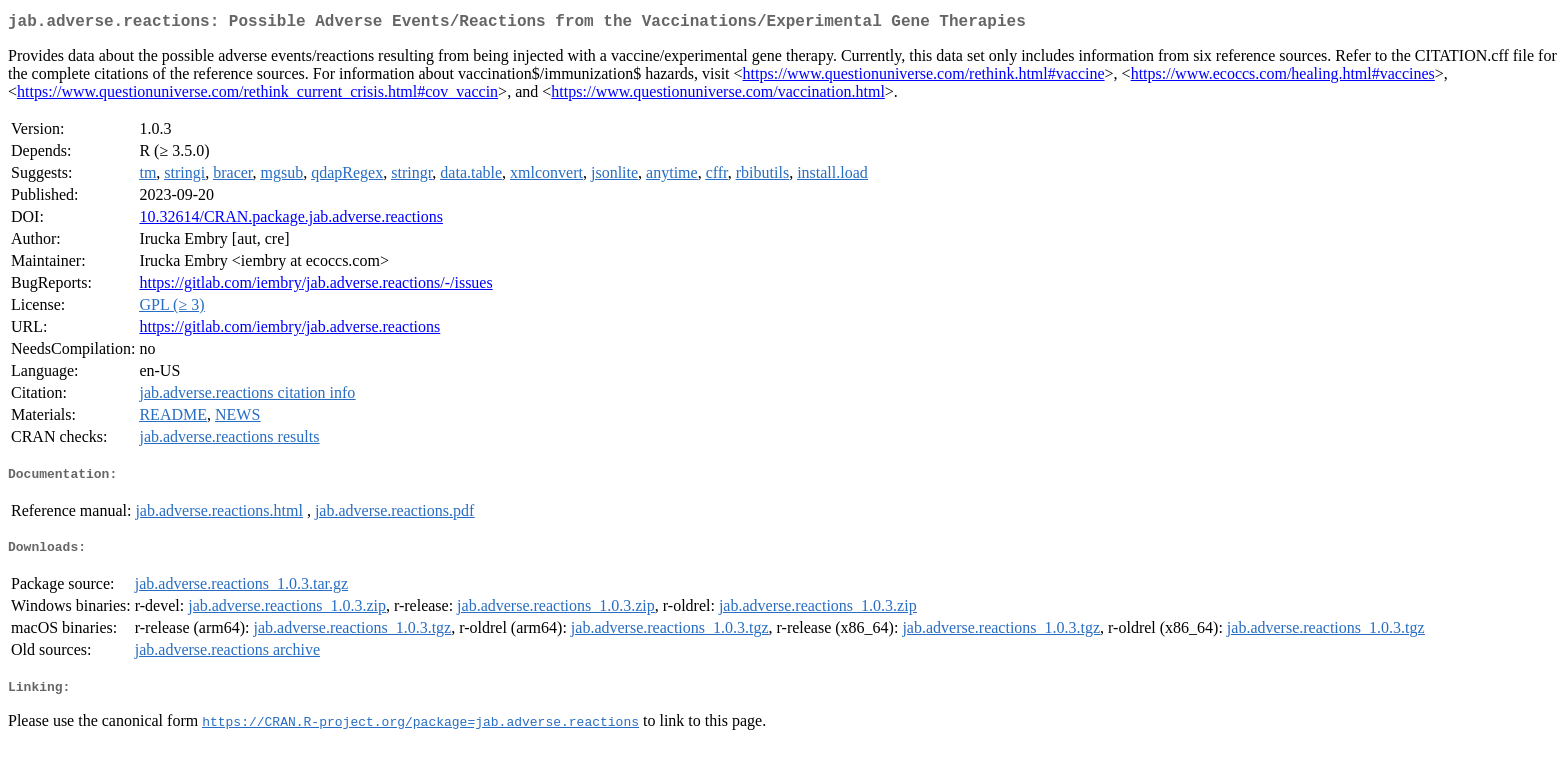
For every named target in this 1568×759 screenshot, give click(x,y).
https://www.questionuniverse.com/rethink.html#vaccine (924, 77)
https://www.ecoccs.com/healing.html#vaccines (1283, 77)
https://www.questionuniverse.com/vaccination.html (718, 95)
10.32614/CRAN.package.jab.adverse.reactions (290, 220)
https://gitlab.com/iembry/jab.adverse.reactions (289, 330)
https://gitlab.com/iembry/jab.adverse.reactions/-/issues (315, 286)
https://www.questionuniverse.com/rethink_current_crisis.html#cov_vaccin (257, 95)
